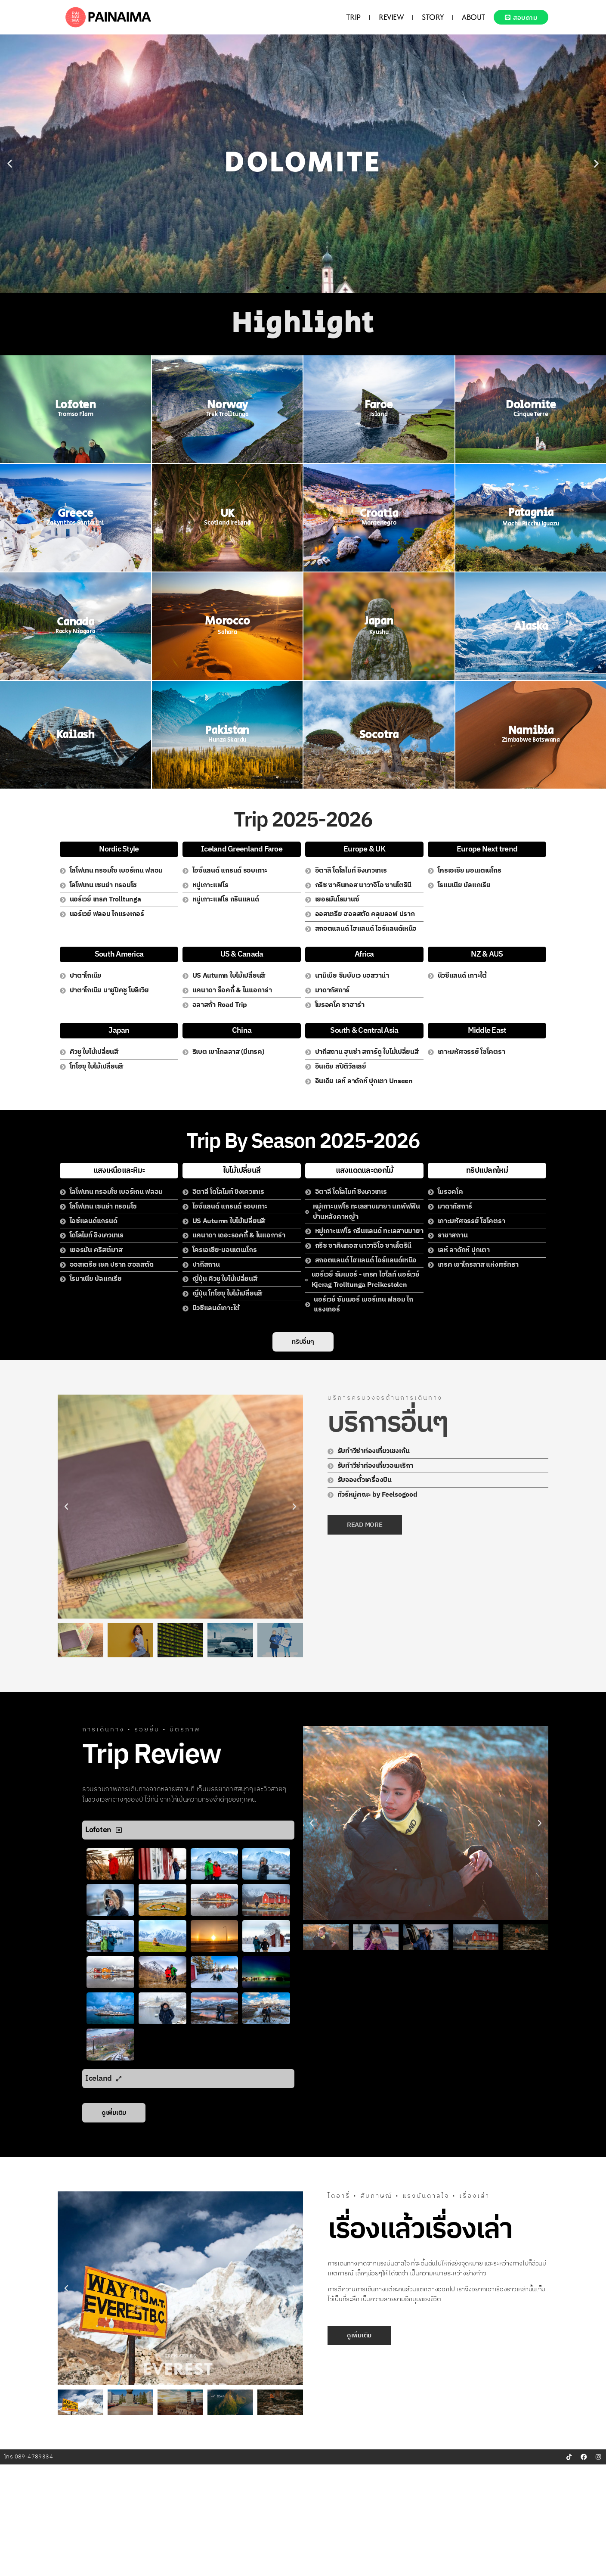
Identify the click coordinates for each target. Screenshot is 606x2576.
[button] (9, 163)
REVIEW (388, 17)
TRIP (350, 17)
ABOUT (470, 17)
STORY (430, 17)
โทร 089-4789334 (29, 2568)
